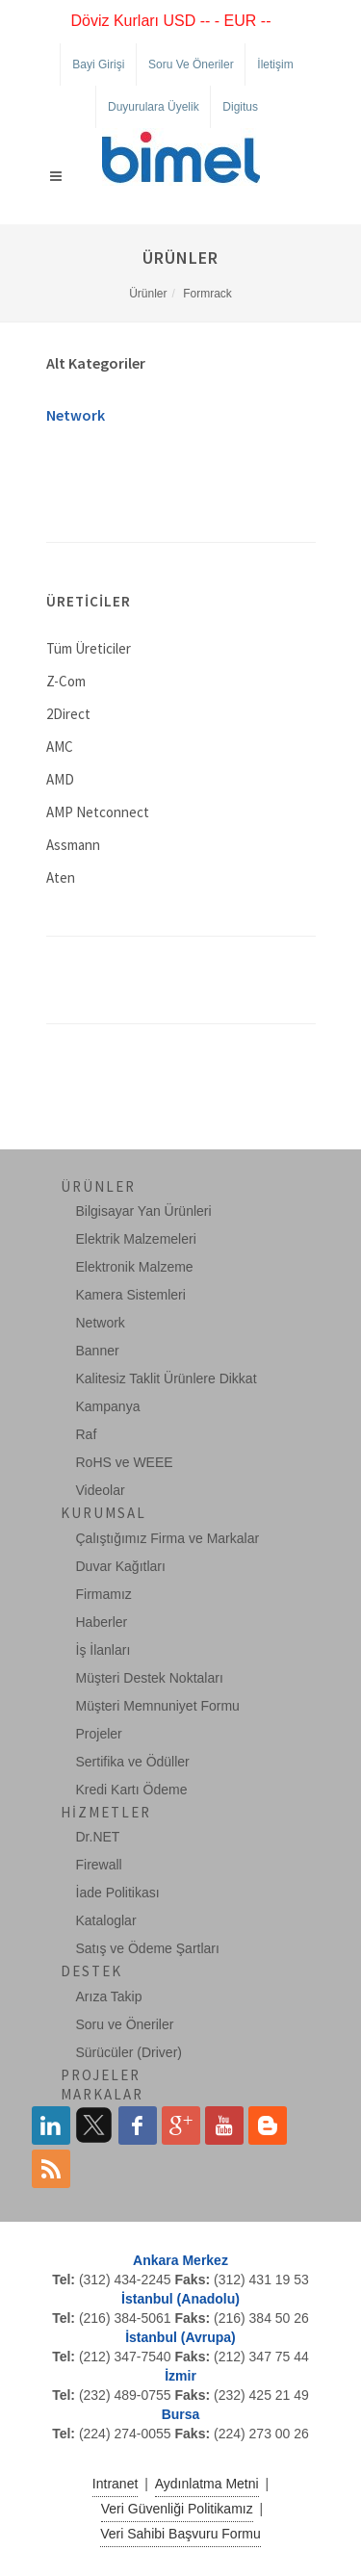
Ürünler (148, 293)
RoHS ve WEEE (124, 1462)
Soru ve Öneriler (191, 64)
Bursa (181, 2414)
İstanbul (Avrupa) (180, 2337)
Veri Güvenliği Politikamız (177, 2508)
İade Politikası (118, 1892)
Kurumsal (103, 1513)
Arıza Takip (109, 1996)
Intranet (115, 2483)
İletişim (275, 64)
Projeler (99, 1733)
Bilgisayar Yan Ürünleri (144, 1211)
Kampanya (108, 1406)
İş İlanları (103, 1650)
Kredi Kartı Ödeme (132, 1789)
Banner (97, 1350)
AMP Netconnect (97, 812)
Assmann (73, 845)
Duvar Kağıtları (121, 1566)
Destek (91, 1971)
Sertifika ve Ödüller (133, 1761)
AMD (60, 779)
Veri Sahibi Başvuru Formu (180, 2533)
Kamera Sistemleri (131, 1294)
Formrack (207, 293)
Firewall (99, 1864)
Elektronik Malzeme (134, 1267)
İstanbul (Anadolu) (180, 2298)
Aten (60, 877)
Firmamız (104, 1594)
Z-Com (66, 681)
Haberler (102, 1622)
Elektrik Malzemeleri (136, 1239)
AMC (59, 746)
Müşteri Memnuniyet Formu (158, 1705)
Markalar (102, 2094)
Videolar (100, 1490)
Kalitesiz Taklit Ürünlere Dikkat (166, 1378)
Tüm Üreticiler (88, 648)
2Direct (68, 714)
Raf (86, 1434)
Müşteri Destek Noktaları (149, 1678)
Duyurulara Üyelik (153, 107)
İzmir (180, 2375)
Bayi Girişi (98, 64)
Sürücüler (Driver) (129, 2052)
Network (75, 415)
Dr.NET (98, 1836)
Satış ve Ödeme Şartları (147, 1948)
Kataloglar (106, 1920)
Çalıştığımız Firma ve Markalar (168, 1538)
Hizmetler (106, 1812)
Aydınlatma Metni (207, 2483)
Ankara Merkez (180, 2260)
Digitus (240, 107)
